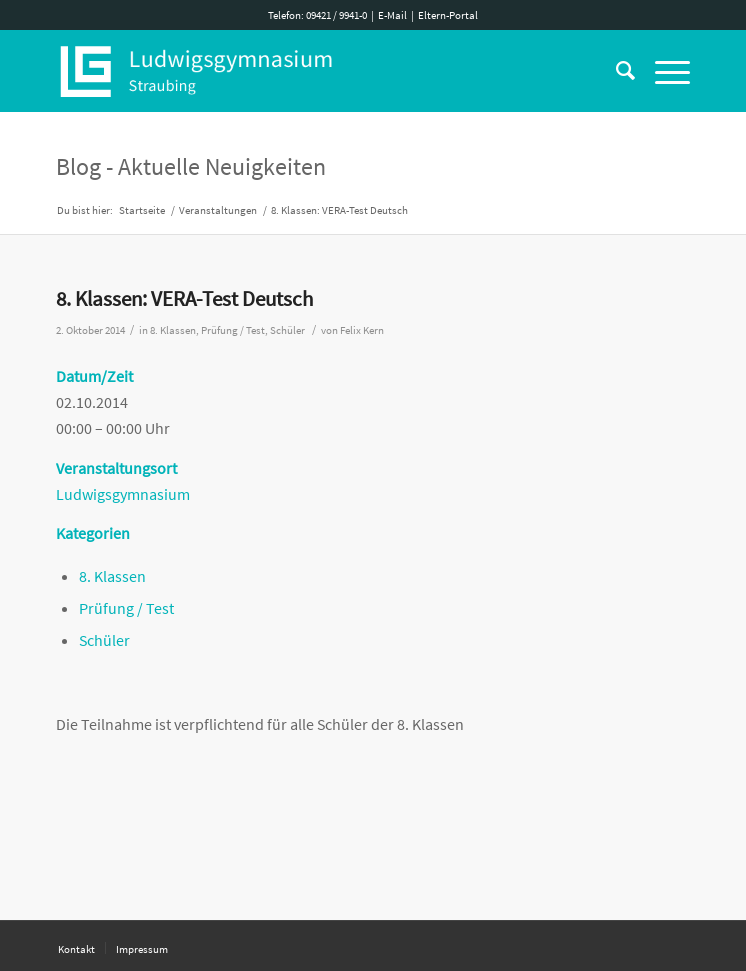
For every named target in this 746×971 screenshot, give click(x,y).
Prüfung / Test (233, 330)
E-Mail (392, 15)
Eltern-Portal (448, 15)
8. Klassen (173, 330)
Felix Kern (362, 330)
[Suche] (615, 71)
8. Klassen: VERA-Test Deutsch (184, 298)
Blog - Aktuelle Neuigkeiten (191, 166)
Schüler (287, 330)
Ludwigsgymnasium (123, 494)
